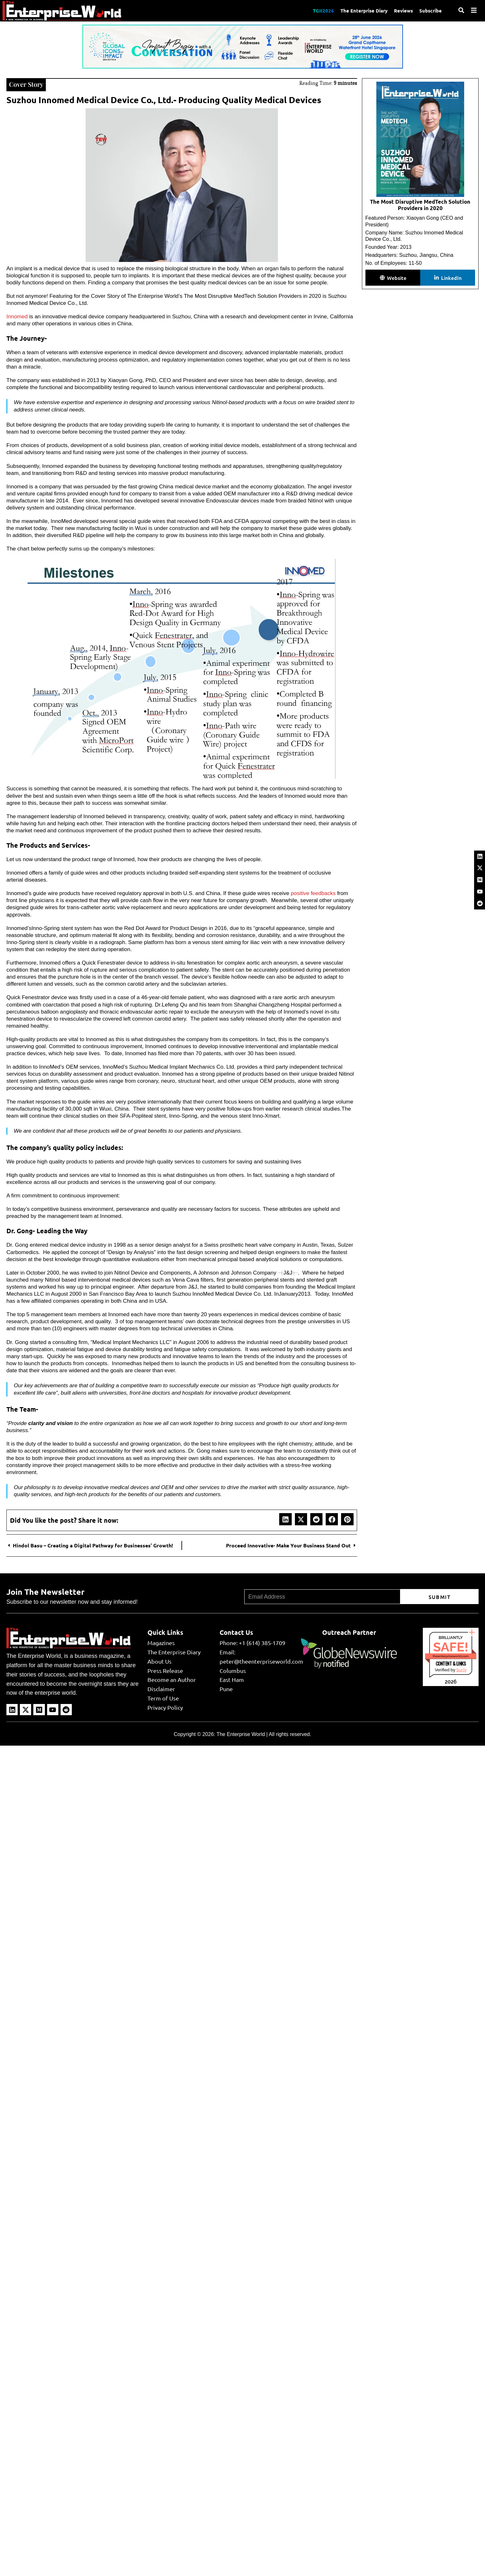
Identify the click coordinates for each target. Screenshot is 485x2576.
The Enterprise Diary (364, 10)
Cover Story (26, 84)
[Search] (461, 10)
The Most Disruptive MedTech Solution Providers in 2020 (420, 204)
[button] (285, 1519)
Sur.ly (461, 1669)
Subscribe (430, 10)
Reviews (403, 10)
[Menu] (474, 10)
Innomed (17, 317)
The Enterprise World (240, 1734)
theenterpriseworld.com (451, 1656)
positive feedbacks (313, 893)
